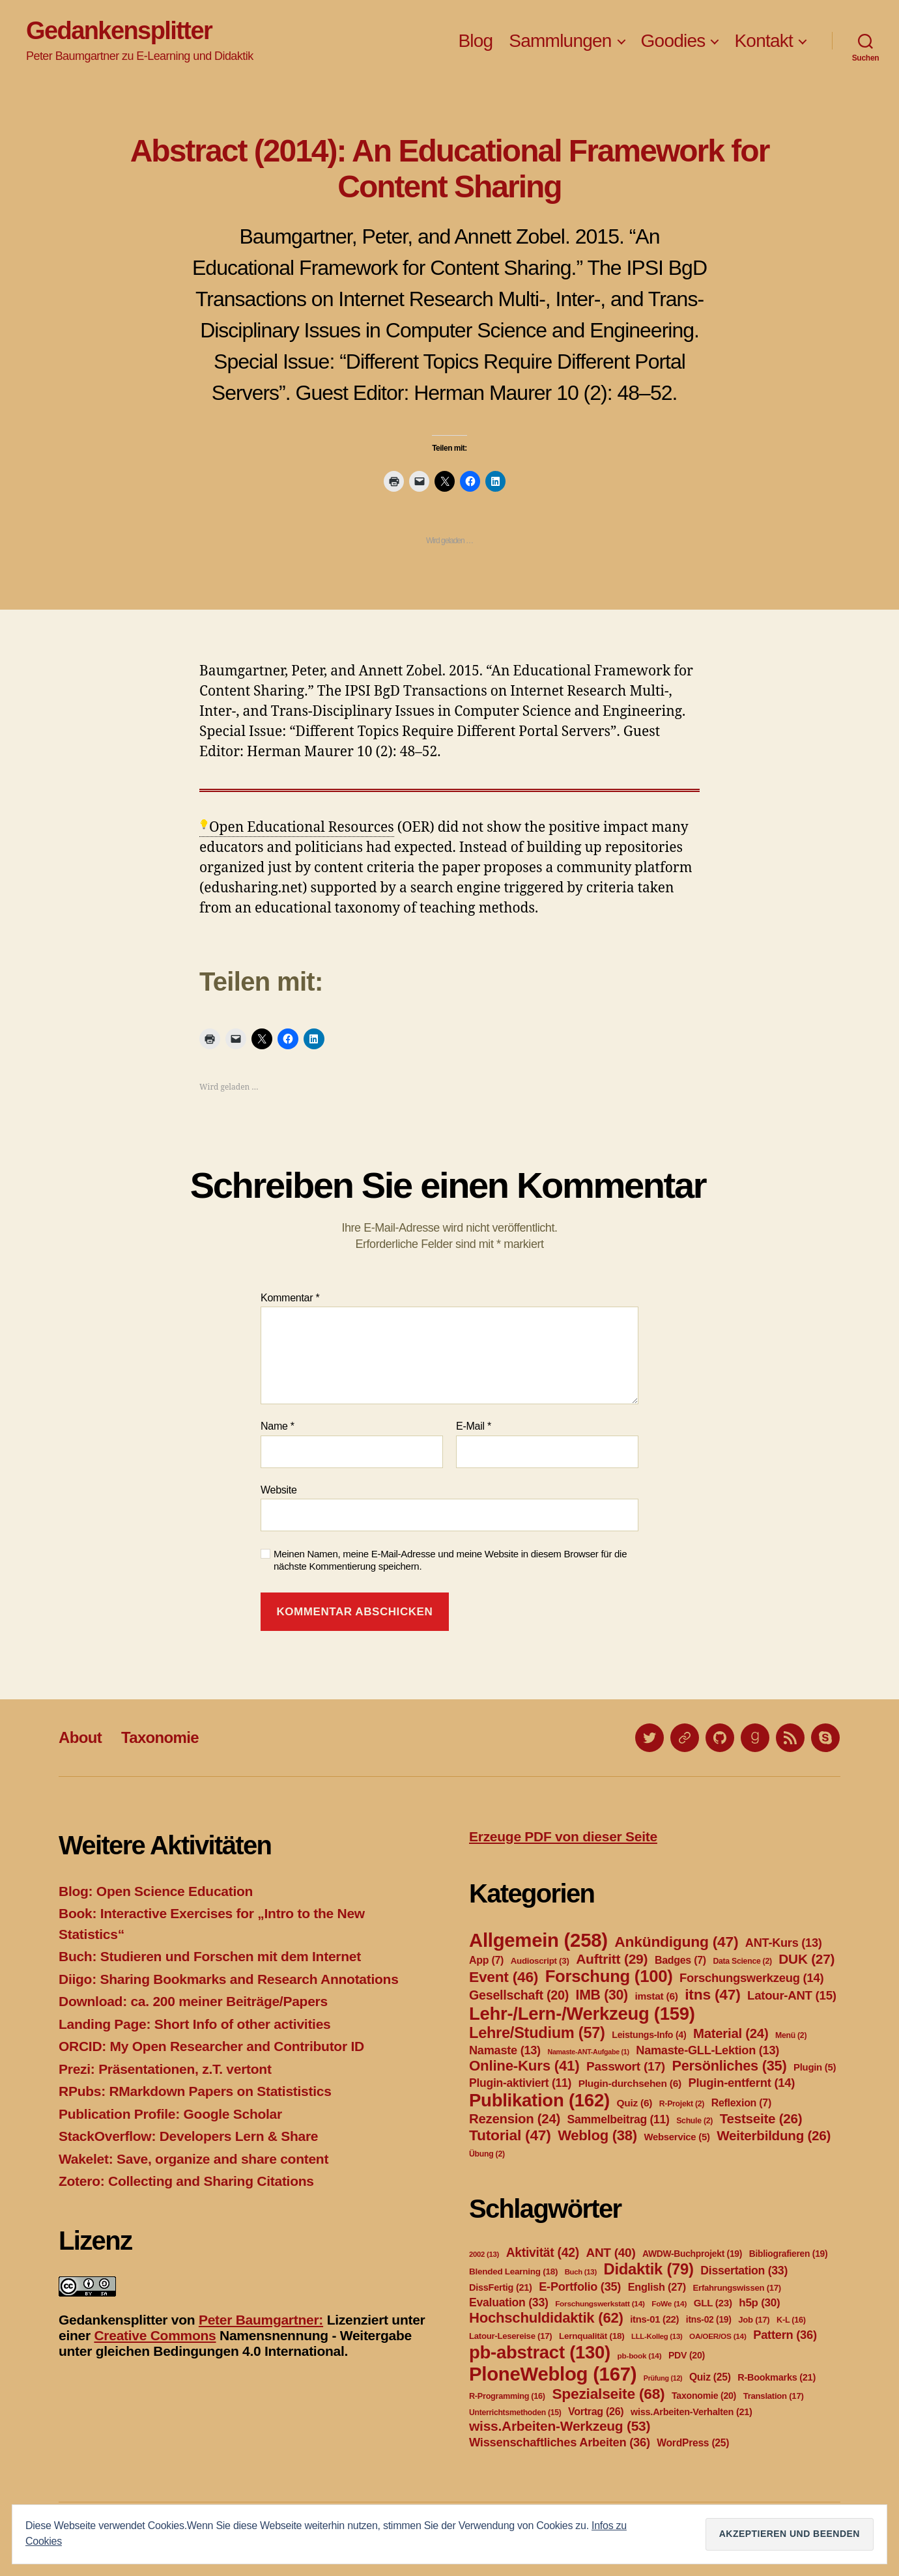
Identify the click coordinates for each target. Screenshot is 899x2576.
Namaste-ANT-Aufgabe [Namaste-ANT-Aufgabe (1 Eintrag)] (588, 2052)
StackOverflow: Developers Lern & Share (188, 2136)
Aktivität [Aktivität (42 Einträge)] (542, 2252)
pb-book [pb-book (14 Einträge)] (640, 2355)
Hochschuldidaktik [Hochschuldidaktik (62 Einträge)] (546, 2318)
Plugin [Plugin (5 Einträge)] (814, 2067)
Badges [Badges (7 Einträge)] (680, 1960)
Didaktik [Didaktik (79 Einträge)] (648, 2269)
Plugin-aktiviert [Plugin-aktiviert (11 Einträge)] (520, 2082)
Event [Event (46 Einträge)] (503, 1976)
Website (279, 1489)
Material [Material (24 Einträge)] (730, 2033)
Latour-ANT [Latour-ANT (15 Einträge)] (791, 1995)
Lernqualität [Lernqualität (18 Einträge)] (591, 2336)
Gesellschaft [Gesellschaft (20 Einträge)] (519, 1995)
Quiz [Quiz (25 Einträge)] (710, 2377)
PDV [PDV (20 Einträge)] (686, 2355)
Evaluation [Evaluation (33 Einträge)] (509, 2302)
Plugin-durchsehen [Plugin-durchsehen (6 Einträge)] (629, 2083)
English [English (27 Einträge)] (657, 2287)
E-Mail (473, 1426)
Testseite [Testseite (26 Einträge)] (761, 2118)
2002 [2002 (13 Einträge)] (484, 2254)
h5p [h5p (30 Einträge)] (759, 2303)
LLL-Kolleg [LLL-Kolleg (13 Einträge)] (656, 2336)
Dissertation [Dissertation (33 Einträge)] (744, 2270)
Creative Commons (155, 2335)
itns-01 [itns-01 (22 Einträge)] (654, 2319)
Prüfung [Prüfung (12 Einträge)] (663, 2378)
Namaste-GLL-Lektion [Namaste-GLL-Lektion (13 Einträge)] (707, 2050)
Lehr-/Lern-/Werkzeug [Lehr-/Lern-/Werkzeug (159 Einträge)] (582, 2013)
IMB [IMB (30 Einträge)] (602, 1994)
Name (277, 1426)
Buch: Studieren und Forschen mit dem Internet (210, 1956)
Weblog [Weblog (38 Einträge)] (597, 2135)
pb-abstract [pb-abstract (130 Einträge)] (539, 2352)
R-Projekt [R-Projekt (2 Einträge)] (681, 2103)
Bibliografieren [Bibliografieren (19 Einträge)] (788, 2253)
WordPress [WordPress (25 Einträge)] (693, 2442)
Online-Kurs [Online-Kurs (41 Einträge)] (524, 2066)
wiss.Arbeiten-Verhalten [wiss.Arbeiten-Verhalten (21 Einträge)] (691, 2412)
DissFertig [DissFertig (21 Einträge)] (500, 2287)
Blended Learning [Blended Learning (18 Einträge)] (513, 2271)
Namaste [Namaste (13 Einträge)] (505, 2050)
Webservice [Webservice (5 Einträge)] (676, 2137)
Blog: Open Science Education (156, 1891)
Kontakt (763, 41)
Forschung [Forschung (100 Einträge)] (609, 1976)
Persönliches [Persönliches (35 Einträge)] (729, 2066)
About (80, 1737)
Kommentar (290, 1297)
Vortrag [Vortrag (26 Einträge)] (595, 2411)
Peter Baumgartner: (261, 2319)
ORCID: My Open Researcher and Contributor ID (211, 2046)
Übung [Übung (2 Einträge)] (487, 2153)
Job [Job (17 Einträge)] (753, 2320)
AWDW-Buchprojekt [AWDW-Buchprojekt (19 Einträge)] (692, 2253)
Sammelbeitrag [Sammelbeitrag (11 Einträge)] (618, 2119)
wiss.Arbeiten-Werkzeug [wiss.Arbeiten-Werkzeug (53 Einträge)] (559, 2425)
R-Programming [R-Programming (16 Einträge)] (507, 2396)
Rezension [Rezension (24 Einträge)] (514, 2119)
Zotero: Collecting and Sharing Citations (186, 2180)
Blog (475, 41)
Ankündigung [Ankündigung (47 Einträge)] (676, 1941)
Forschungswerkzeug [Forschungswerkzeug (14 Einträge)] (751, 1978)
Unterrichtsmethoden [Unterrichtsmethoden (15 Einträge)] (515, 2412)
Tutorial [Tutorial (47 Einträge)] (510, 2135)
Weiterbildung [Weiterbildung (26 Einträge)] (774, 2135)
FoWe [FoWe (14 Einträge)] (669, 2303)
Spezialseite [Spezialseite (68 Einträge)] (608, 2393)
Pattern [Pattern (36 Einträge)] (785, 2335)
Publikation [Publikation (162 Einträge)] (539, 2100)
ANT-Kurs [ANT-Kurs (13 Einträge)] (783, 1942)
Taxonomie (160, 1737)
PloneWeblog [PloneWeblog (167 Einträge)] (552, 2374)
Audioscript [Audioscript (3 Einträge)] (540, 1961)
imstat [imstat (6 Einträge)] (656, 1996)
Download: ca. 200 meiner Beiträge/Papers (193, 2001)
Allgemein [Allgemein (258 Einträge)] (538, 1940)
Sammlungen (560, 41)
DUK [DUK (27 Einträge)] (806, 1958)
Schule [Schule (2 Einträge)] (694, 2120)
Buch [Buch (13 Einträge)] (581, 2272)
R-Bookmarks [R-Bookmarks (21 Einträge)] (776, 2377)
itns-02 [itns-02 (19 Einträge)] (709, 2319)
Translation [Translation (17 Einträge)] (773, 2396)
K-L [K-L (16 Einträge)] (791, 2320)
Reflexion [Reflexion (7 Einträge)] (741, 2102)
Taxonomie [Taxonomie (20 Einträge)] (704, 2395)
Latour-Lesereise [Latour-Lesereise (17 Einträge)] (510, 2336)
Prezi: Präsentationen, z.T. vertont (165, 2068)
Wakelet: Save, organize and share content (193, 2158)
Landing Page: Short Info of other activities (194, 2024)
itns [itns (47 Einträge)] (712, 1994)
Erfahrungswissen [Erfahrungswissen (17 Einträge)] (737, 2288)
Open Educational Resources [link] (301, 827)
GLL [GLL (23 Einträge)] (713, 2302)
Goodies (673, 41)
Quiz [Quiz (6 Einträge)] (634, 2102)
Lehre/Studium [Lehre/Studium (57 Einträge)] (537, 2032)
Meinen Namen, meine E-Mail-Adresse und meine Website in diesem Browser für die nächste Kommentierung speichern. (450, 1560)
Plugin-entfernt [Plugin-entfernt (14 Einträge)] (741, 2082)
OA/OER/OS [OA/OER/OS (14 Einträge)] (718, 2336)
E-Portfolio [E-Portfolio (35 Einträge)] (580, 2286)
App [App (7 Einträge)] (486, 1960)
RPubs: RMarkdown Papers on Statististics (195, 2091)
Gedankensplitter (119, 30)
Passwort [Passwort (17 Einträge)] (625, 2066)
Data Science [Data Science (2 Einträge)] (742, 1961)
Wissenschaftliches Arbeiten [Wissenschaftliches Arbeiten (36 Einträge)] (559, 2442)
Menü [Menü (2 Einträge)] (790, 2035)
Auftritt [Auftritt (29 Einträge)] (612, 1958)
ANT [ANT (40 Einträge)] (610, 2252)
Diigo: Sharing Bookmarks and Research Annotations (229, 1979)
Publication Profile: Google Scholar (170, 2113)
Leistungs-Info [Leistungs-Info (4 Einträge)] (649, 2035)
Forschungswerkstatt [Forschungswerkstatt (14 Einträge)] (599, 2303)
